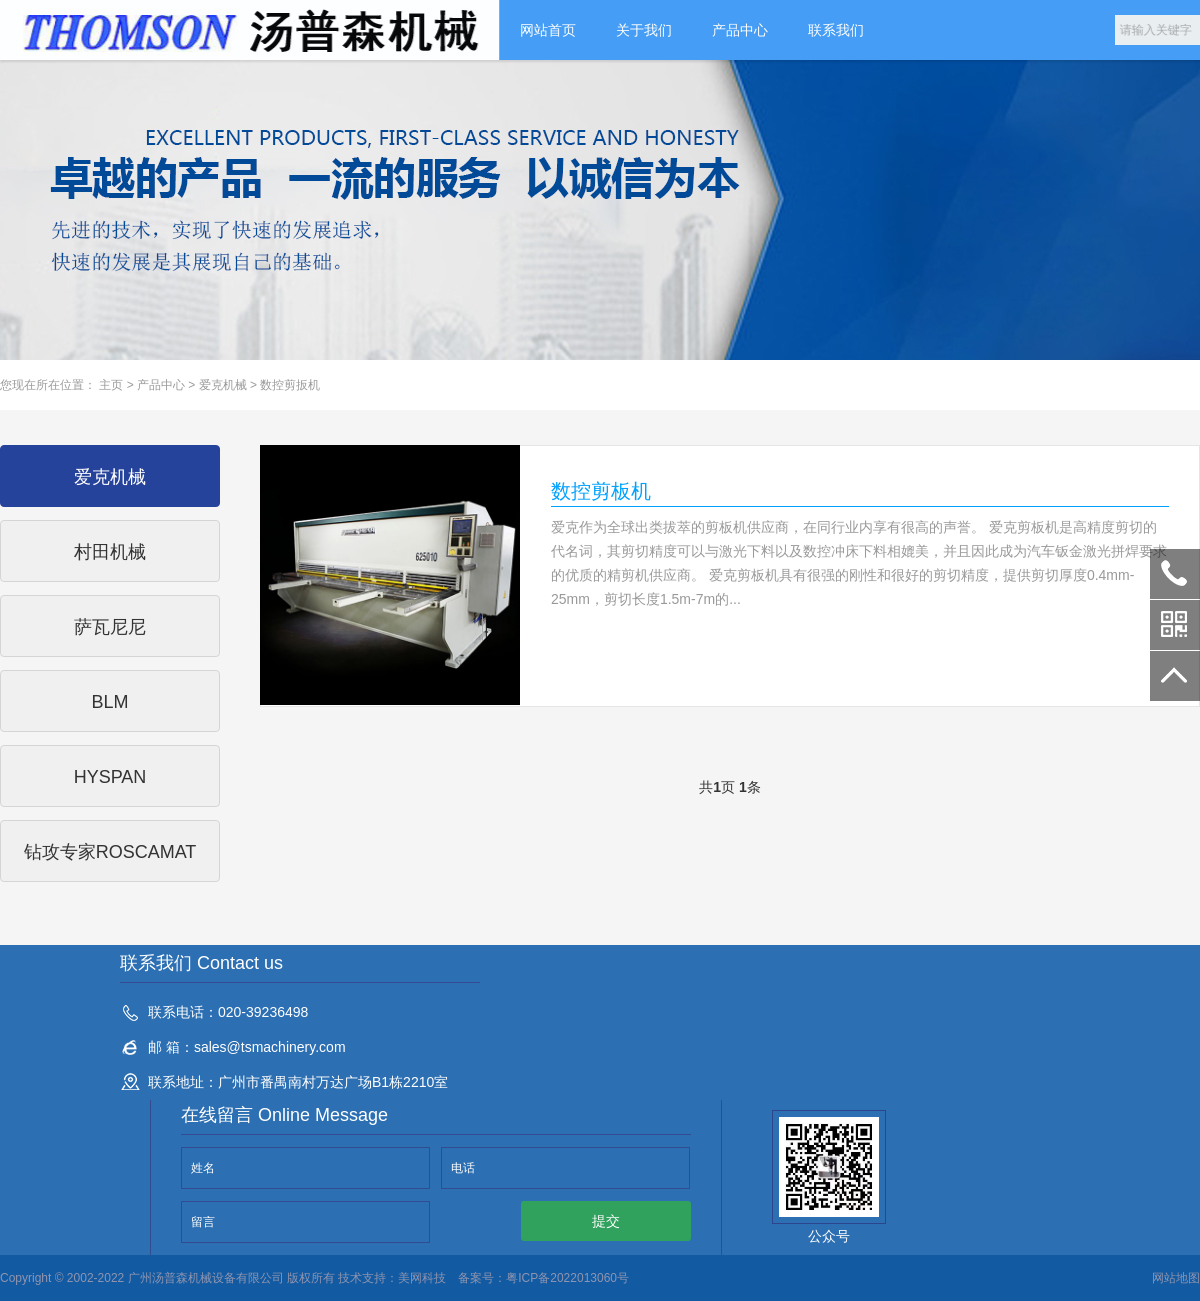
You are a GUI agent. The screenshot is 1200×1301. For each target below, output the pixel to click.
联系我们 (836, 30)
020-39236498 (1175, 574)
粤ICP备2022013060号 (567, 1278)
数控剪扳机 (290, 385)
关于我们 (644, 30)
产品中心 (740, 30)
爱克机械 (223, 385)
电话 (463, 1168)
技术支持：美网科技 (390, 1278)
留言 (203, 1222)
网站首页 (548, 30)
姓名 (203, 1168)
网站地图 (1176, 1278)
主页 (111, 385)
